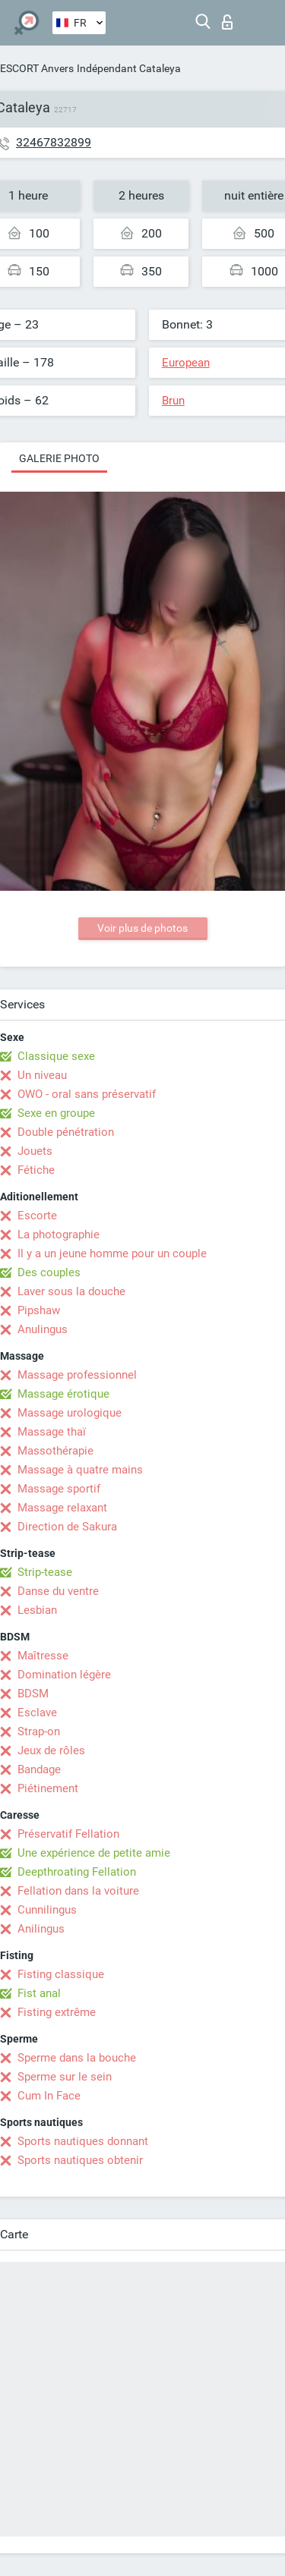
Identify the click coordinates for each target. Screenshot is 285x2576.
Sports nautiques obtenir (80, 2160)
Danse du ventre (58, 1591)
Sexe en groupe (56, 1113)
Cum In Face (49, 2096)
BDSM (33, 1693)
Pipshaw (38, 1310)
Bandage (39, 1769)
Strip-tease (44, 1572)
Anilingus (41, 1929)
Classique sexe (56, 1056)
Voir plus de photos (142, 928)
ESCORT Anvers (37, 68)
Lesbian (37, 1610)
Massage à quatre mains (80, 1470)
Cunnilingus (47, 1910)
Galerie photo (59, 458)
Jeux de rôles (51, 1750)
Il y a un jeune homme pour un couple (112, 1253)
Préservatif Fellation (68, 1834)
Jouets (34, 1151)
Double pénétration (65, 1132)
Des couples (49, 1272)
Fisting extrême (56, 2012)
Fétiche (36, 1170)
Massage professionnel (77, 1375)
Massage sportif (58, 1489)
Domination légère (64, 1674)
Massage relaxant (62, 1507)
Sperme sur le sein (64, 2077)
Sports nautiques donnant (82, 2141)
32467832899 (53, 142)
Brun (173, 400)
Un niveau (42, 1075)
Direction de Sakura (67, 1526)
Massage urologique (69, 1413)
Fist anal (39, 1993)
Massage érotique (63, 1394)
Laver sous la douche (71, 1291)
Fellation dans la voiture (78, 1891)
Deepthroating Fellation (76, 1872)
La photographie (58, 1234)
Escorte (37, 1215)
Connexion (227, 22)
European (186, 363)
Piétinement (47, 1788)
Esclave (37, 1712)
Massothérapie (55, 1451)
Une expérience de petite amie (93, 1853)
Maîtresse (42, 1655)
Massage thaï (51, 1432)
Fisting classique (60, 1974)
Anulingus (42, 1329)
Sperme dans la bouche (76, 2058)
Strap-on (38, 1731)
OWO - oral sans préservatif (86, 1094)
